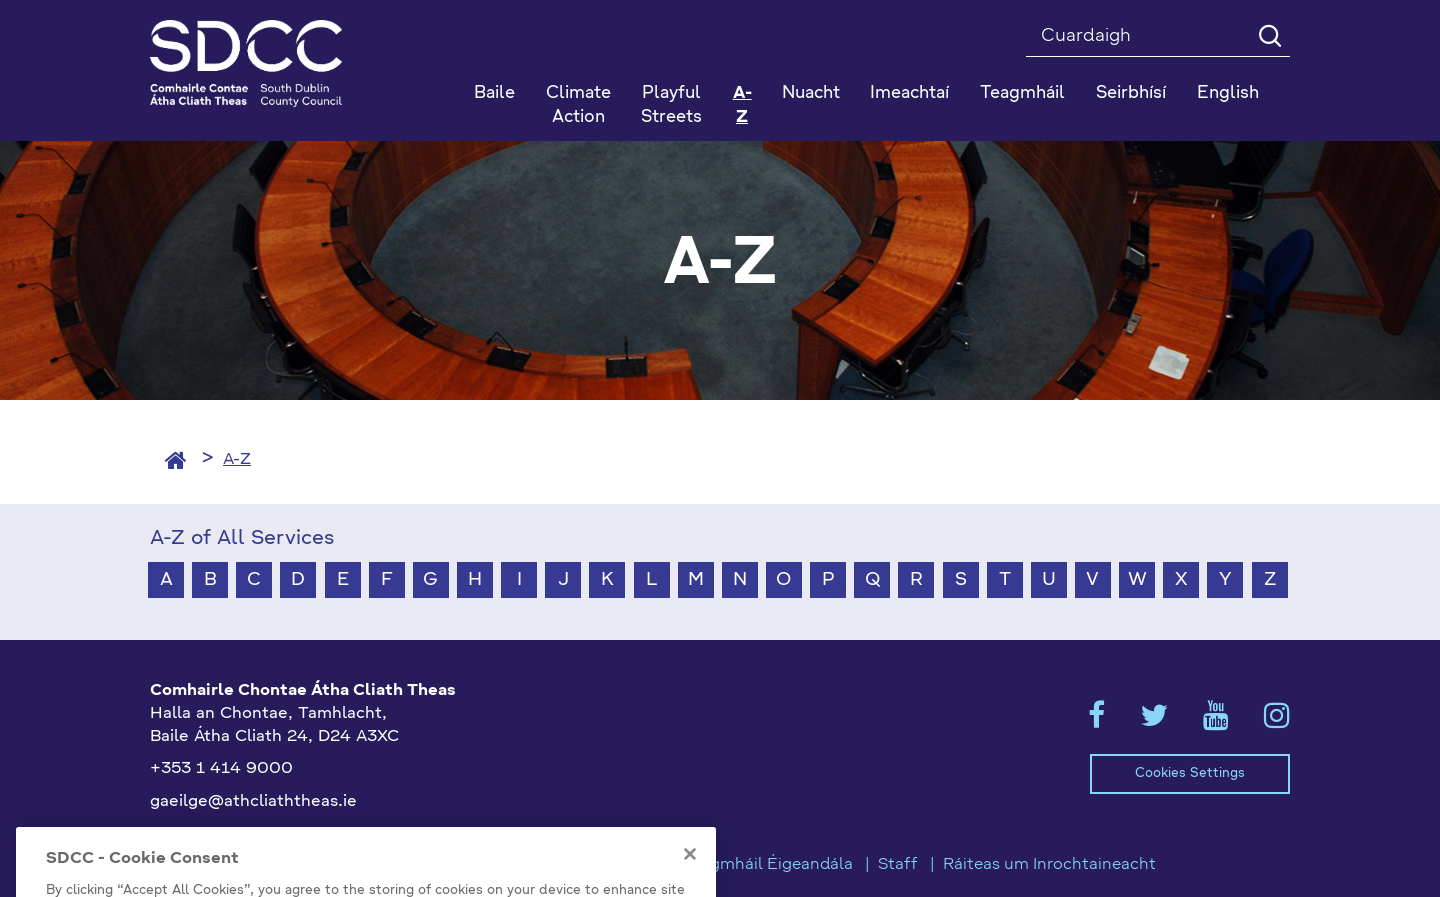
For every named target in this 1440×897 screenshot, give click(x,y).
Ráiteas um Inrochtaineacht (1049, 865)
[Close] (690, 885)
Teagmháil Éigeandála (768, 865)
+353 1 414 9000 (221, 769)
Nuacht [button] (811, 93)
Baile (494, 93)
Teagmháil (1022, 93)
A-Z (742, 105)
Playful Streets (671, 105)
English (1228, 93)
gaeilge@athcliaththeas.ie (253, 802)
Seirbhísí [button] (1131, 93)
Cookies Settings (1190, 773)
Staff (898, 865)
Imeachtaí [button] (909, 93)
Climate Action (578, 105)
